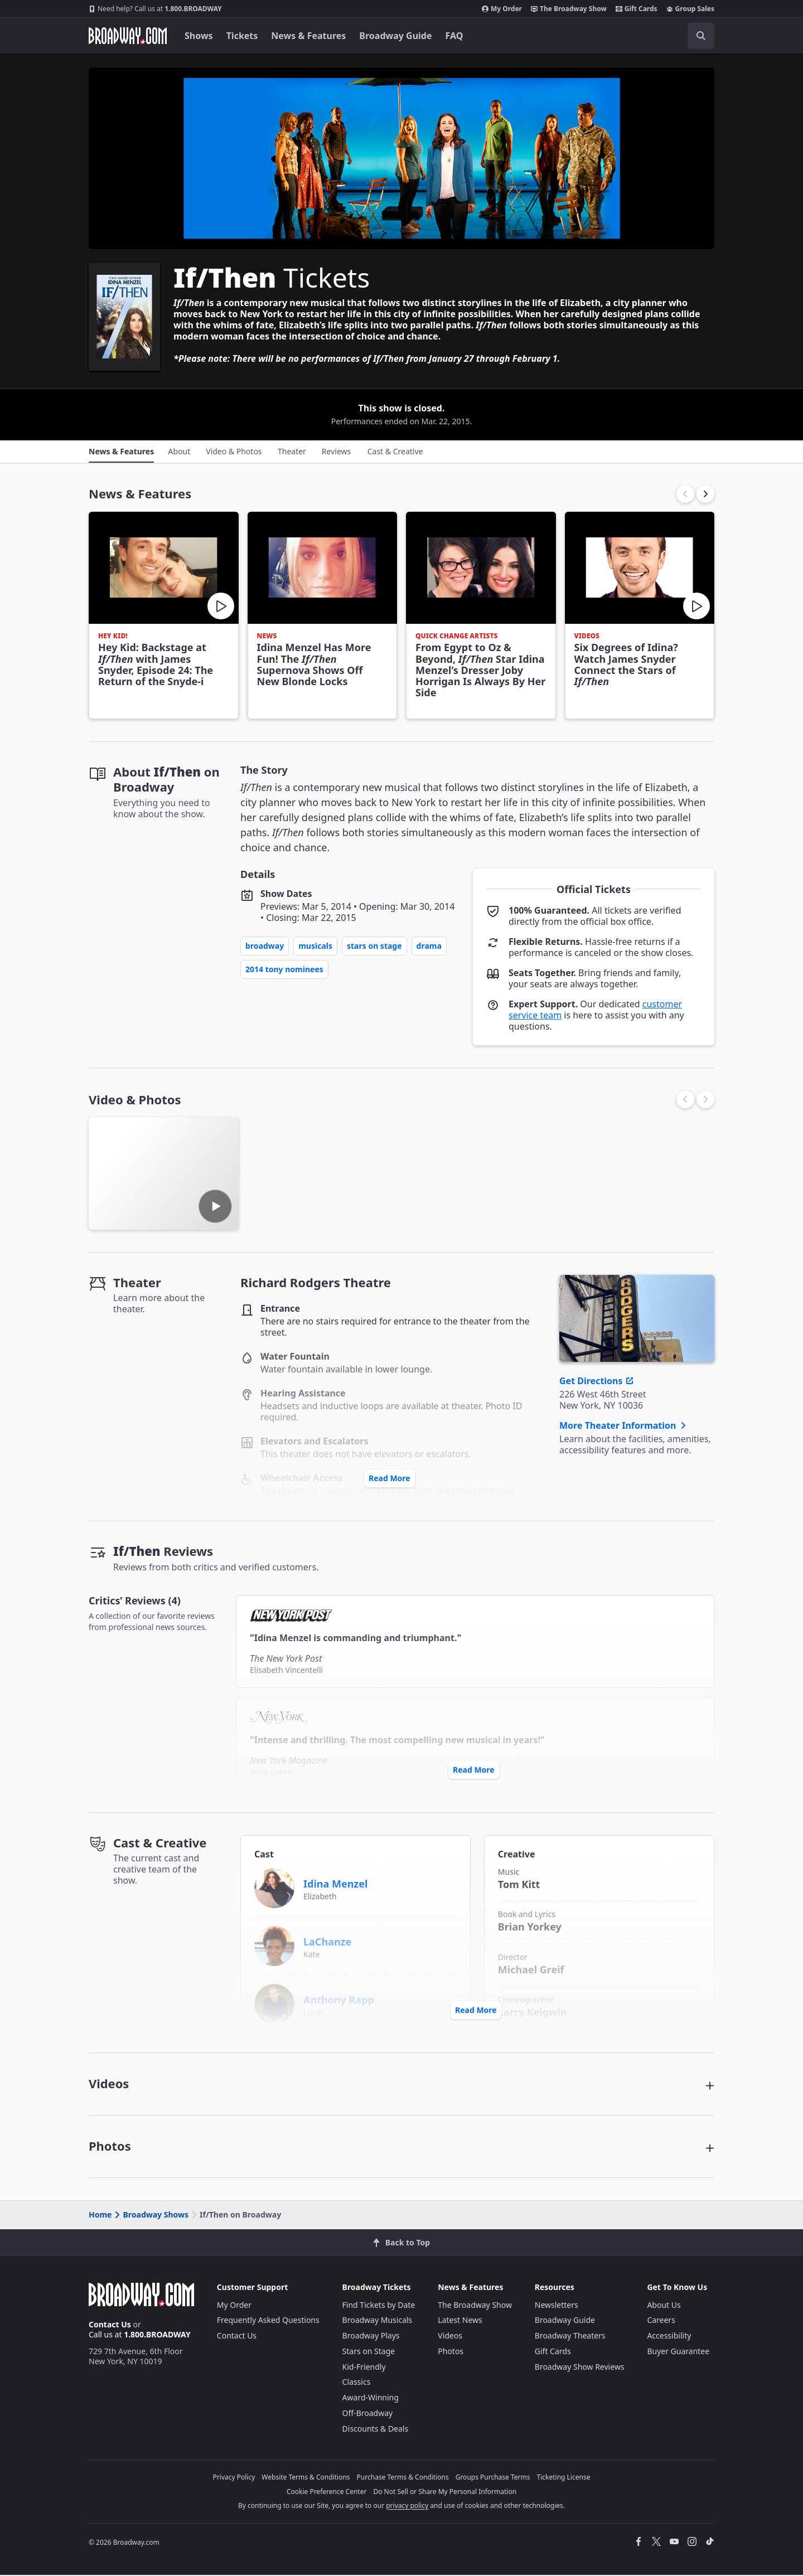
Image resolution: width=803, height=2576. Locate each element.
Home (100, 2215)
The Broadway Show (569, 8)
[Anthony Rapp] (274, 2003)
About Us (663, 2305)
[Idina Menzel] (274, 1887)
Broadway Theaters (570, 2336)
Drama (429, 945)
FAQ (454, 35)
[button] (705, 494)
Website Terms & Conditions (306, 2478)
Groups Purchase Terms (493, 2478)
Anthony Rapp (338, 1999)
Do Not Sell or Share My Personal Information (444, 2492)
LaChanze (327, 1941)
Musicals (315, 945)
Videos (450, 2336)
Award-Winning (370, 2398)
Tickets (242, 35)
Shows (199, 35)
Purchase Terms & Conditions (403, 2478)
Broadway (264, 945)
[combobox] (650, 35)
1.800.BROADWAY (155, 8)
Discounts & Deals (375, 2429)
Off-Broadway (367, 2414)
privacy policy (407, 2506)
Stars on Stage (374, 945)
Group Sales (690, 8)
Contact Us (110, 2325)
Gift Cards (636, 8)
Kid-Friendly (364, 2367)
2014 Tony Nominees (284, 969)
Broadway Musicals (377, 2321)
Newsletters (556, 2305)
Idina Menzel (335, 1883)
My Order (502, 8)
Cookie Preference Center (327, 2492)
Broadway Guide (395, 35)
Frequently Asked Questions (268, 2321)
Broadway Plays (371, 2336)
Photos (450, 2352)
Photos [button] (110, 2146)
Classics (356, 2383)
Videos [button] (109, 2083)
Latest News (460, 2321)
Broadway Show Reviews (580, 2367)
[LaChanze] (274, 1945)
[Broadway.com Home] (128, 35)
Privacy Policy (234, 2478)
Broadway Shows (150, 2215)
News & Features (308, 35)
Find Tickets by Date (378, 2305)
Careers (661, 2321)
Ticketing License (564, 2478)
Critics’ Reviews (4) (135, 1600)
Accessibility (669, 2336)
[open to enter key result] (701, 35)
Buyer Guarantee (678, 2352)
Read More (389, 1478)
